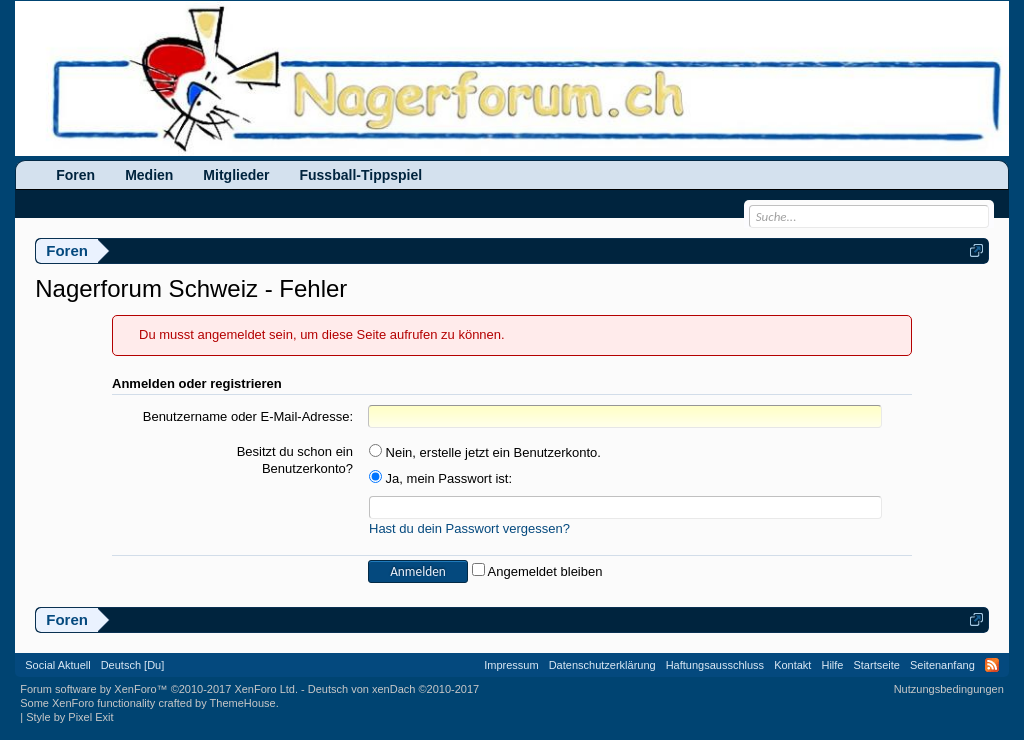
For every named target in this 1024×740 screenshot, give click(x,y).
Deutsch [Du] (133, 665)
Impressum (511, 665)
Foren (75, 175)
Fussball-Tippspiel (360, 175)
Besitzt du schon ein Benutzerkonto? (295, 460)
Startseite (876, 665)
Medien (149, 175)
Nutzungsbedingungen (949, 689)
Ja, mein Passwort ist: (440, 478)
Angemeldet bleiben (537, 571)
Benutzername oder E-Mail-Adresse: (248, 416)
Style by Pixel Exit (69, 717)
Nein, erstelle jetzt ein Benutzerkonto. (485, 452)
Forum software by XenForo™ (159, 689)
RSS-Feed (992, 665)
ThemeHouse (243, 703)
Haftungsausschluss (715, 665)
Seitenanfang (942, 665)
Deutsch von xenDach (393, 689)
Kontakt (792, 665)
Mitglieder (236, 175)
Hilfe (832, 665)
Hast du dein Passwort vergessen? (469, 528)
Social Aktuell (57, 665)
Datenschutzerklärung (602, 665)
